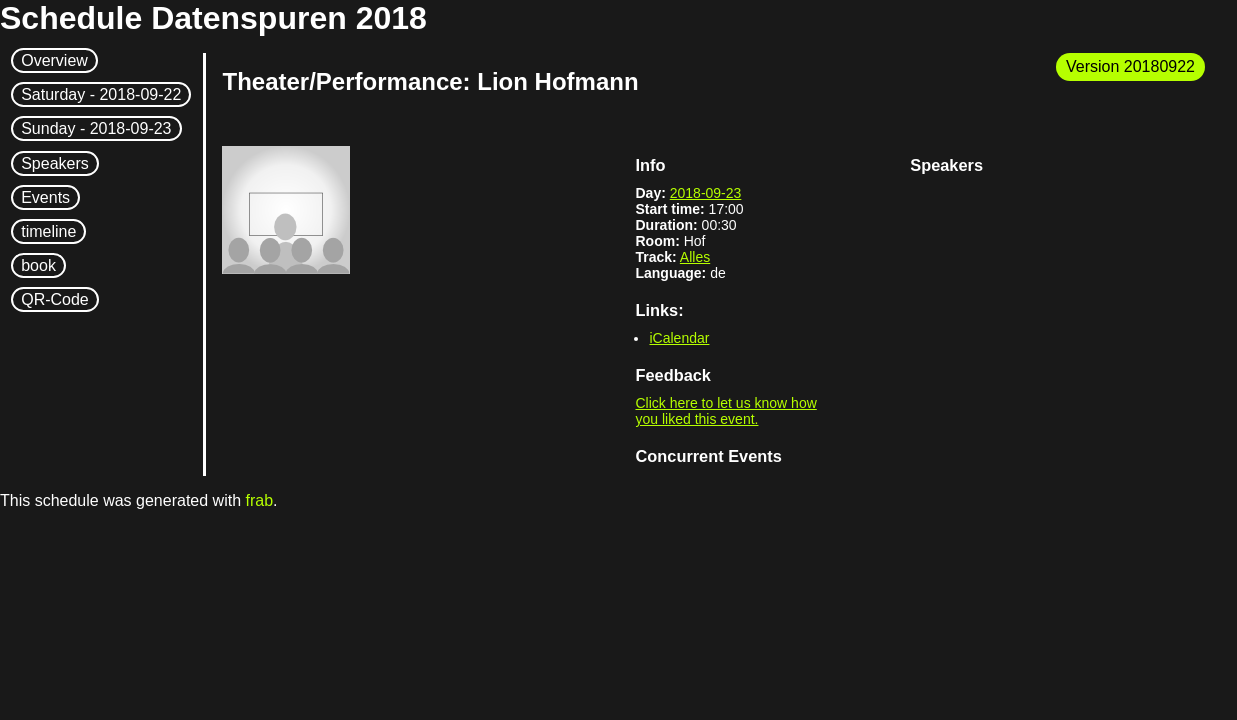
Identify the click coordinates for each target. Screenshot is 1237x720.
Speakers (55, 163)
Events (45, 197)
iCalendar (679, 338)
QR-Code (55, 299)
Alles (695, 257)
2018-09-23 (706, 193)
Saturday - (101, 94)
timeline (48, 231)
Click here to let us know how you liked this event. (725, 411)
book (38, 265)
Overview (54, 60)
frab (259, 500)
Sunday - (96, 128)
